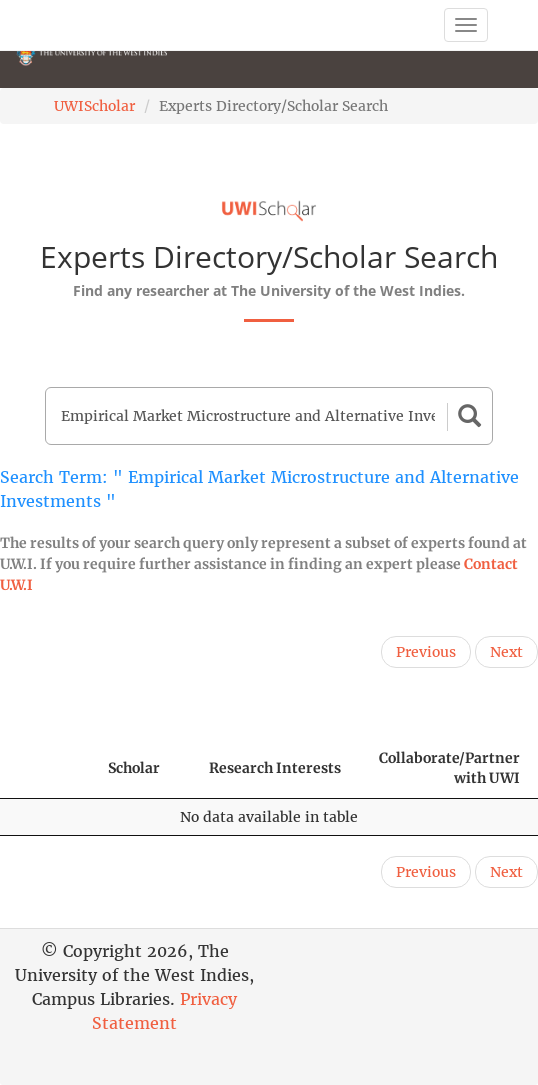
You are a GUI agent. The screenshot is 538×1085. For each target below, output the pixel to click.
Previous (426, 652)
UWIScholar (94, 106)
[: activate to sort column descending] (45, 768)
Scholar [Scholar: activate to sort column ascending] (134, 768)
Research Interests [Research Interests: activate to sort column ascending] (275, 768)
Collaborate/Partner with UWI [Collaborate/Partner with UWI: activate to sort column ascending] (449, 768)
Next (506, 652)
